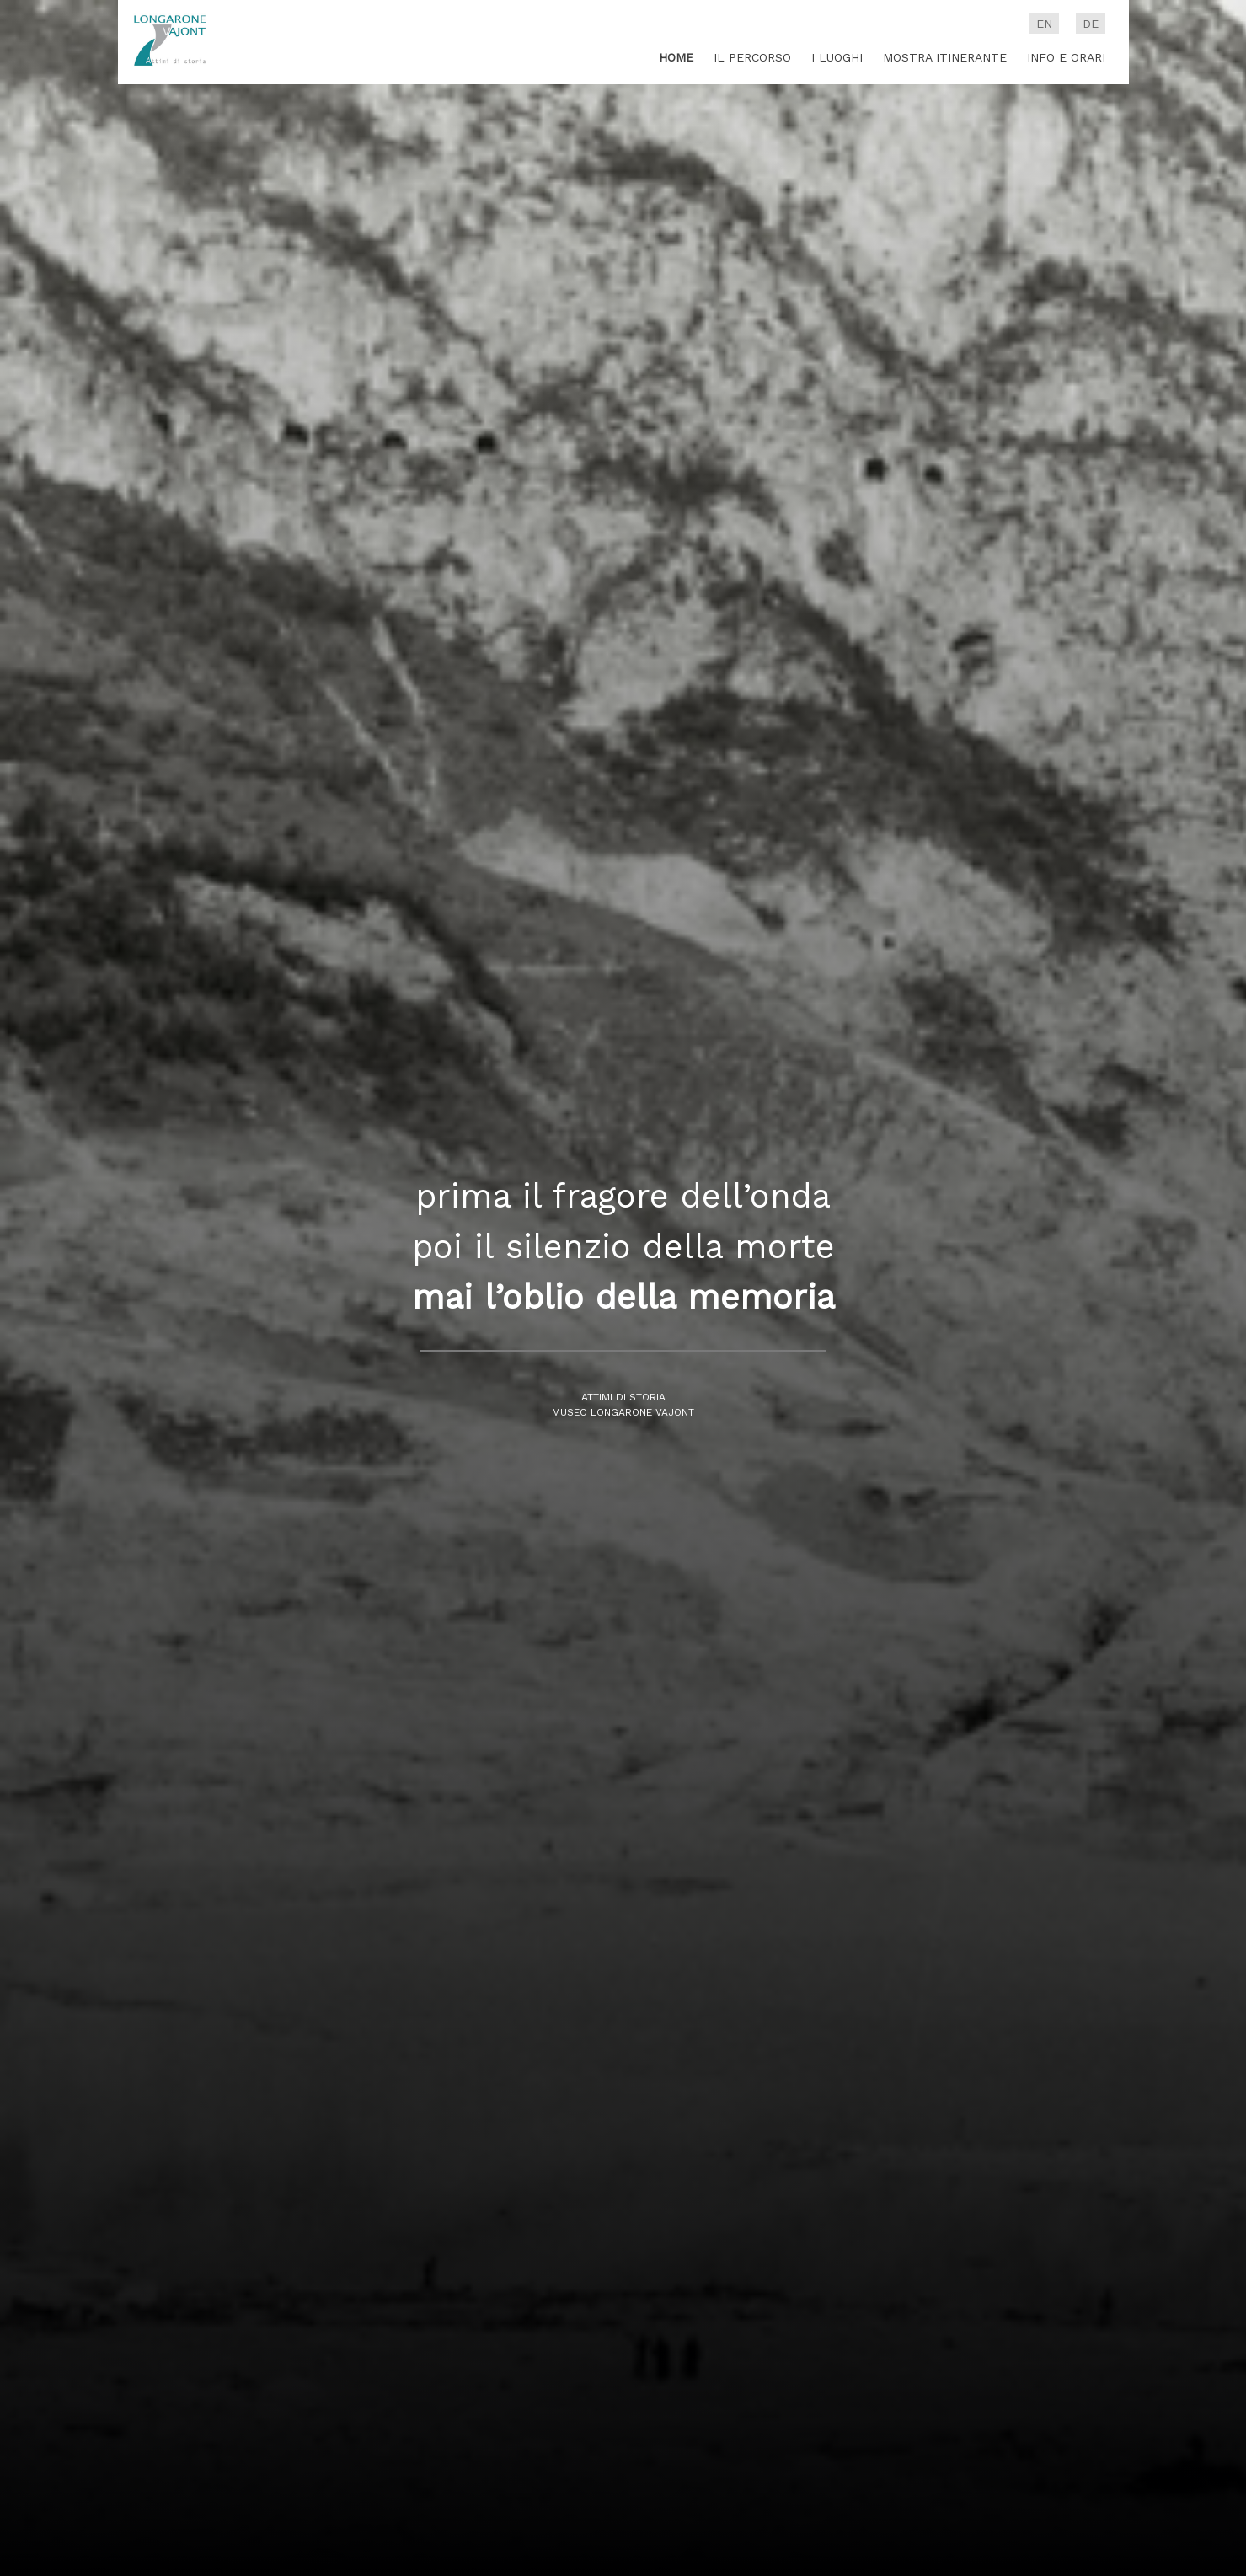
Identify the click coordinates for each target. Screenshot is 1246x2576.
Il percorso (752, 57)
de (1091, 23)
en (1044, 23)
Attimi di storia (623, 1397)
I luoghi (837, 57)
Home (676, 57)
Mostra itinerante (945, 57)
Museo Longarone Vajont (623, 1412)
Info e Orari (1066, 57)
